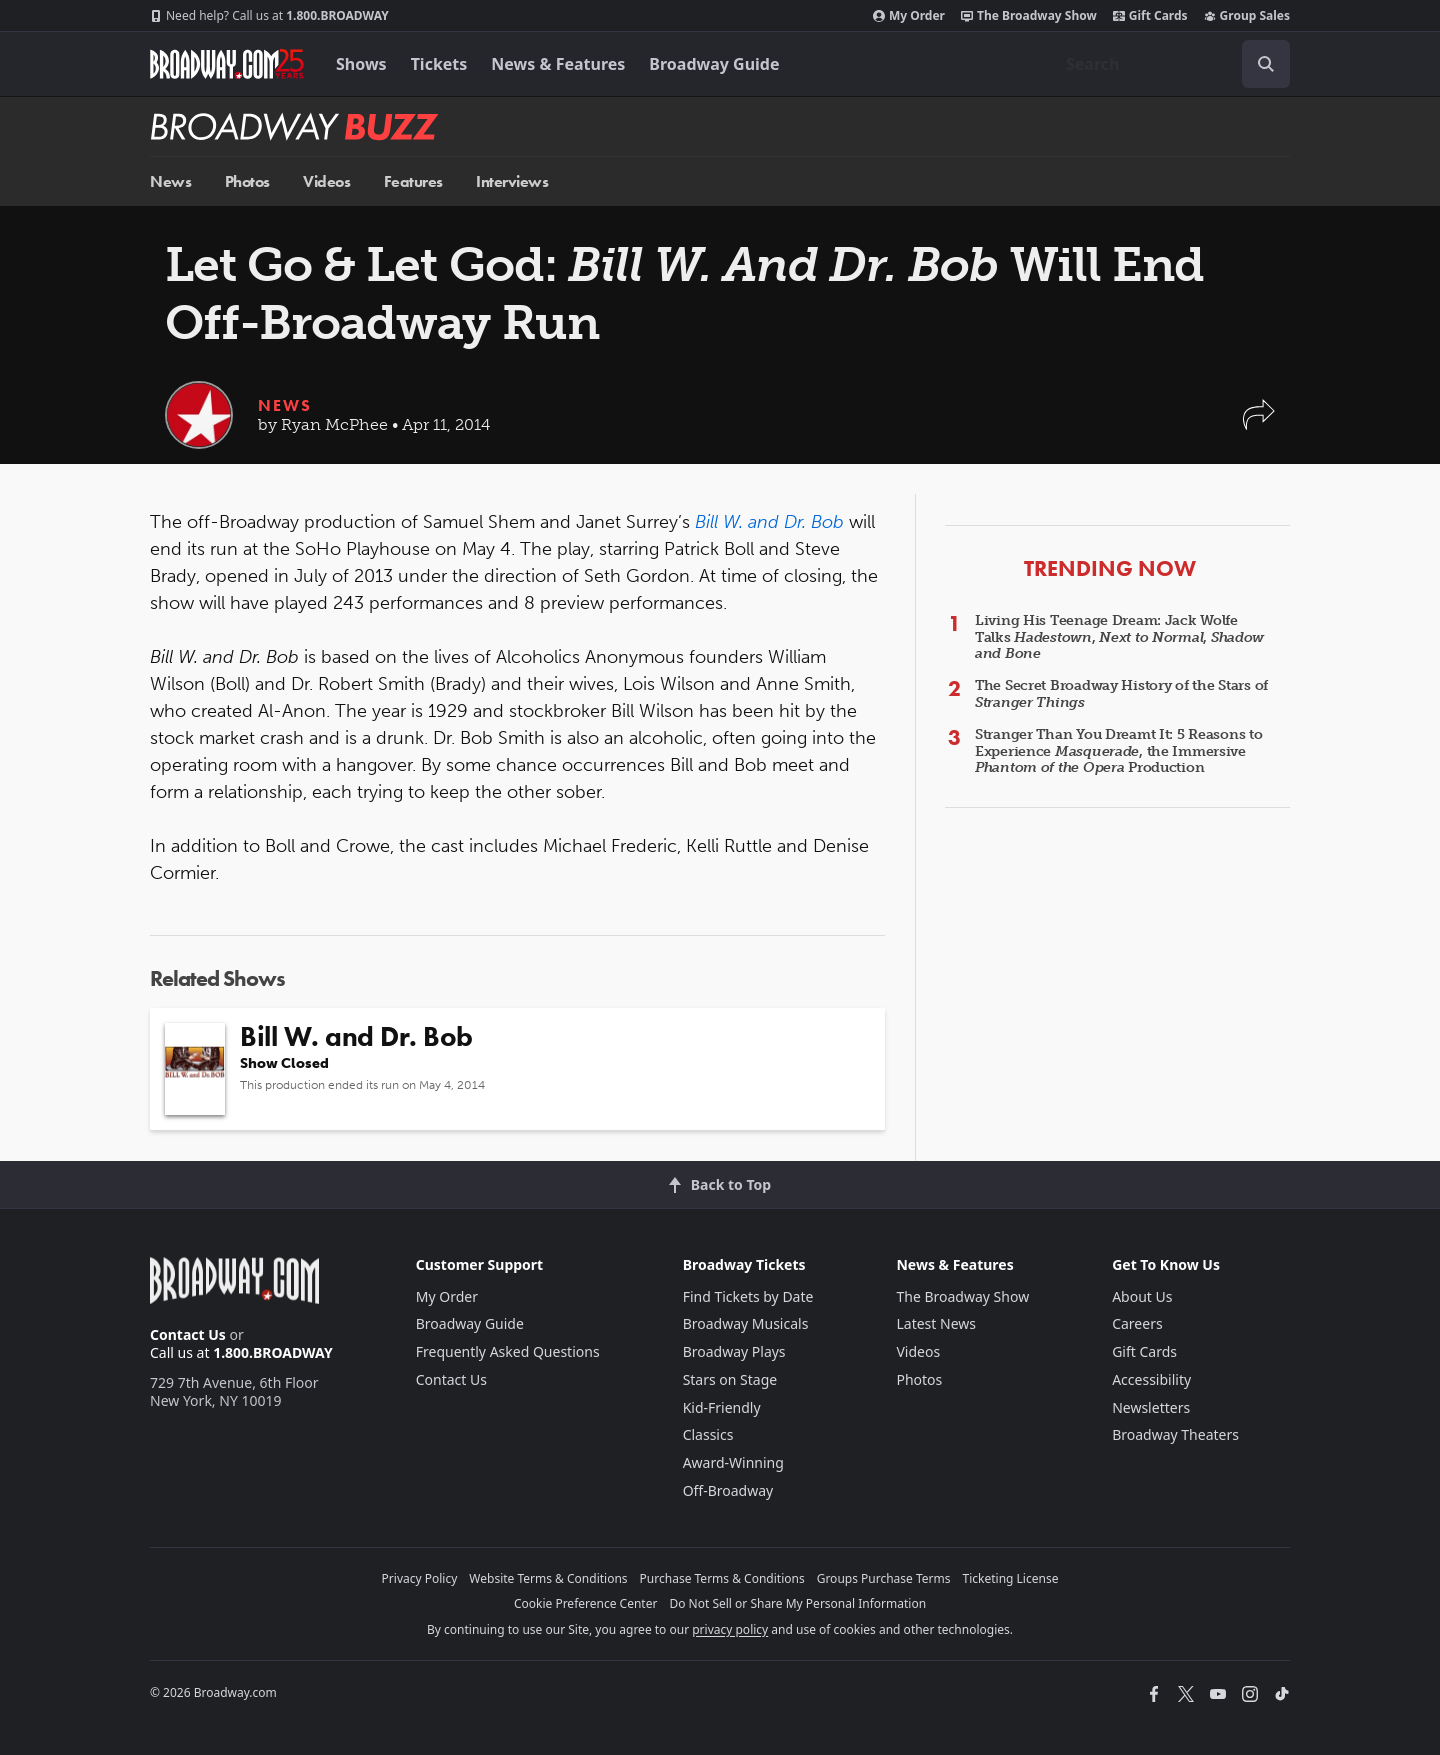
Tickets (439, 64)
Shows (361, 64)
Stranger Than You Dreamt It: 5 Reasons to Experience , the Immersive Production (1119, 751)
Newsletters (1151, 1407)
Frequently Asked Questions (508, 1351)
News (170, 181)
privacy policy (730, 1629)
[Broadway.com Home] (227, 64)
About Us (1142, 1296)
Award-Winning (733, 1462)
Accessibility (1151, 1379)
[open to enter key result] (1266, 64)
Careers (1137, 1323)
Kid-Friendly (722, 1407)
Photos (247, 181)
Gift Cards (1150, 16)
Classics (708, 1434)
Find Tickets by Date (748, 1296)
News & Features (558, 64)
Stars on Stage (730, 1379)
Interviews (512, 181)
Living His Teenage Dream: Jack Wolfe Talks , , (1119, 637)
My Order (909, 16)
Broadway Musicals (746, 1323)
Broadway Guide (714, 64)
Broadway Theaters (1175, 1434)
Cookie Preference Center (586, 1603)
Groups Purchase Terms (884, 1578)
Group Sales (1247, 16)
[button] (1259, 424)
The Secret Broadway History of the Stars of (1121, 694)
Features (413, 181)
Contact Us (188, 1334)
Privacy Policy (420, 1578)
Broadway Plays (734, 1351)
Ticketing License (1011, 1578)
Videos (326, 181)
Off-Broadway (728, 1490)
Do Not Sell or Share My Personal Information (797, 1603)
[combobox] (1170, 64)
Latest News (936, 1323)
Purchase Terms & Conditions (722, 1578)
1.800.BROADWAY (269, 16)
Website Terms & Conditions (548, 1578)
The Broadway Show (1029, 16)
